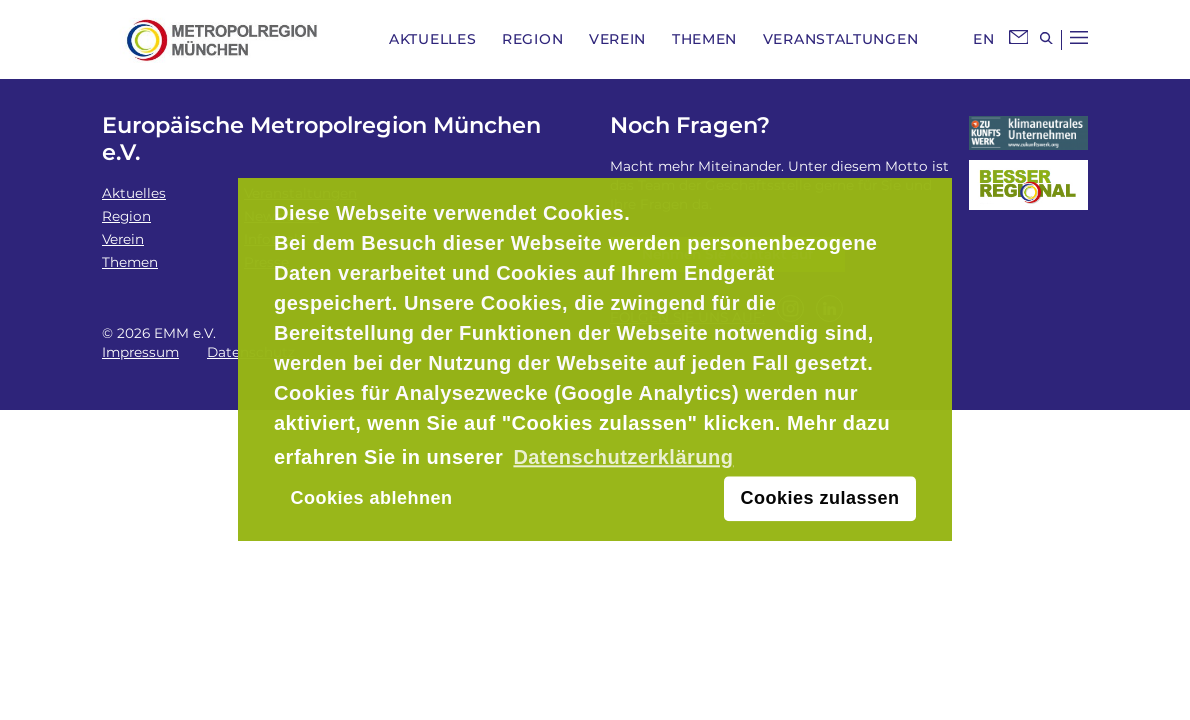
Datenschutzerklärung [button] (623, 457)
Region (532, 39)
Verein (617, 39)
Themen (704, 39)
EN (983, 39)
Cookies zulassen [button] (820, 499)
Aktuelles (432, 39)
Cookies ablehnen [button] (371, 499)
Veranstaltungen (841, 39)
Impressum (140, 352)
